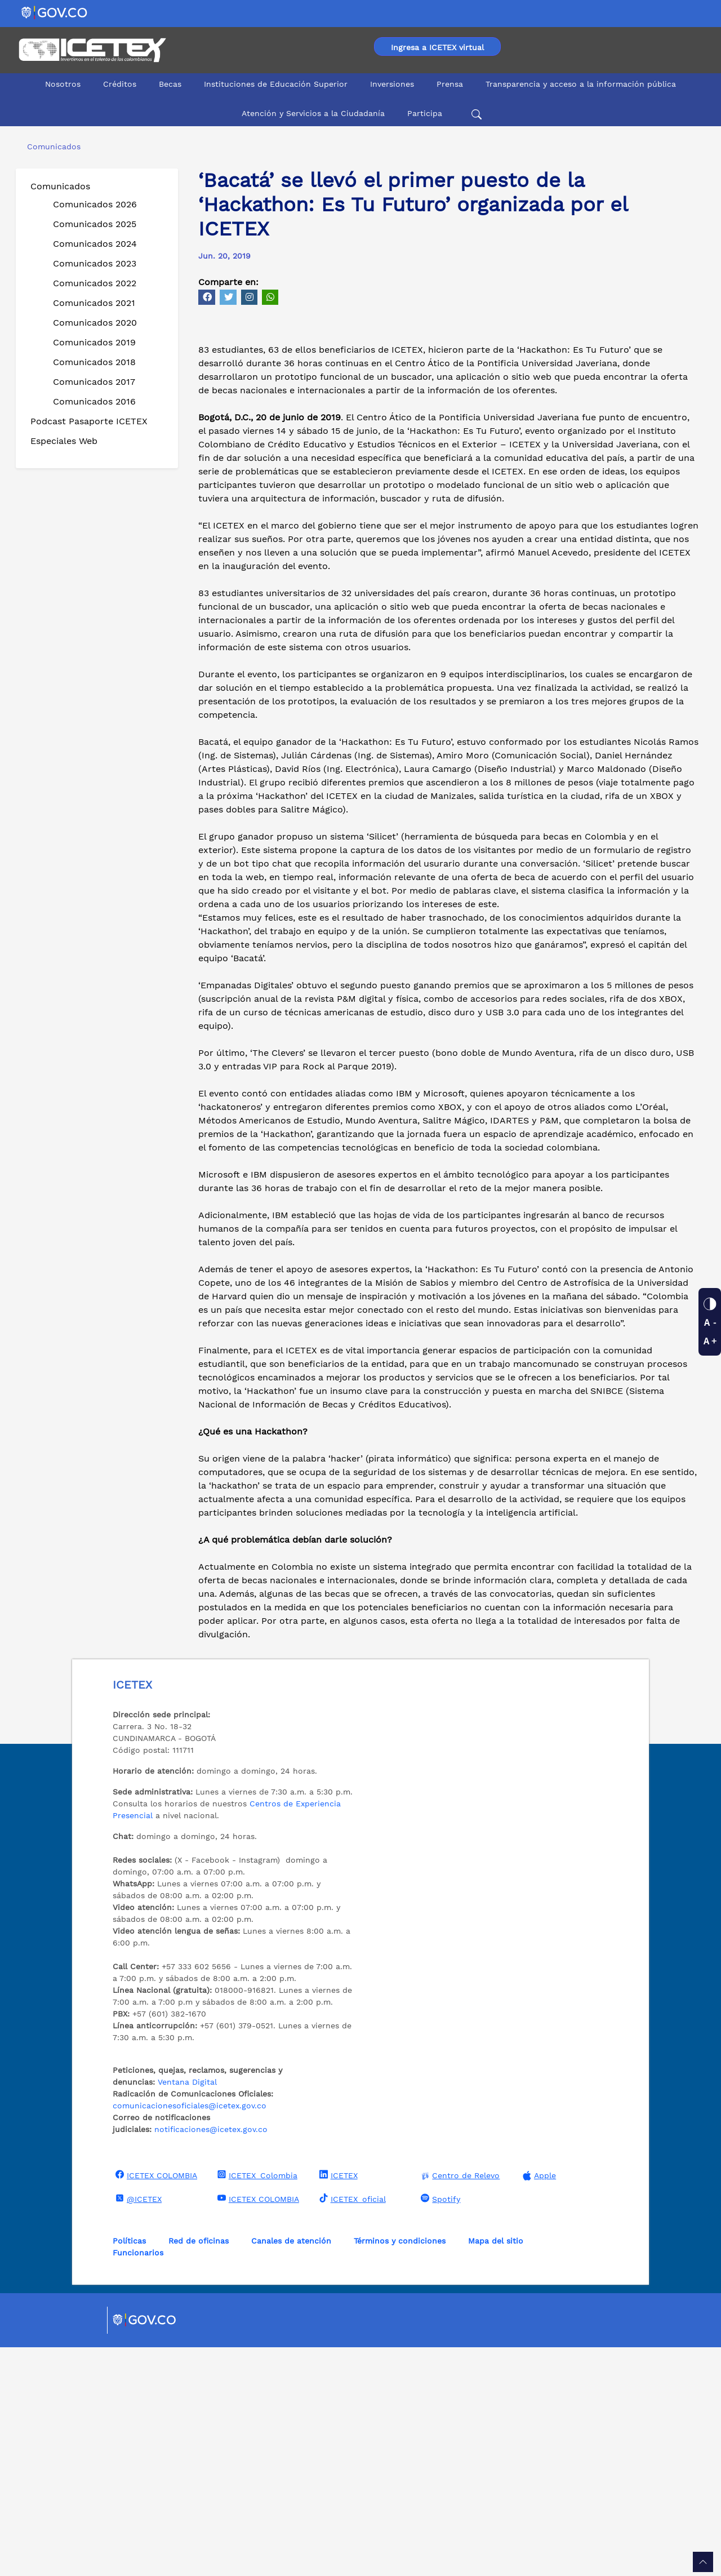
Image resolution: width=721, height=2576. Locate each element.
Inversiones (392, 83)
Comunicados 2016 (94, 401)
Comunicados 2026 (95, 204)
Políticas (129, 2469)
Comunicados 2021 (94, 302)
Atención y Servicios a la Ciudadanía (313, 113)
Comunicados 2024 (95, 243)
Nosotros (63, 83)
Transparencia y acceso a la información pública (581, 83)
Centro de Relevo (459, 2404)
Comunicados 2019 (94, 342)
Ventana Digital (187, 2310)
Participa (424, 113)
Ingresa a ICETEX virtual (437, 47)
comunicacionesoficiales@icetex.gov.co (189, 2334)
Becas (170, 83)
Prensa (450, 83)
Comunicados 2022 (94, 283)
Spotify (439, 2427)
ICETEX (337, 2404)
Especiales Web (63, 441)
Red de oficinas (198, 2469)
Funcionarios (138, 2481)
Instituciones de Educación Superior (276, 83)
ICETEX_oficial (351, 2427)
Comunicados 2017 (94, 381)
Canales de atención (291, 2469)
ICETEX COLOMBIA (155, 2404)
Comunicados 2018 (94, 362)
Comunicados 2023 (94, 263)
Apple (538, 2404)
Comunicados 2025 (94, 224)
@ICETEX (137, 2427)
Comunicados (60, 186)
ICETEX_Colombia (256, 2404)
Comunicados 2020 (95, 322)
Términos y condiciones (400, 2469)
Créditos (119, 83)
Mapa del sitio (495, 2469)
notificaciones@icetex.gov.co (211, 2357)
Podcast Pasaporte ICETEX (89, 421)
